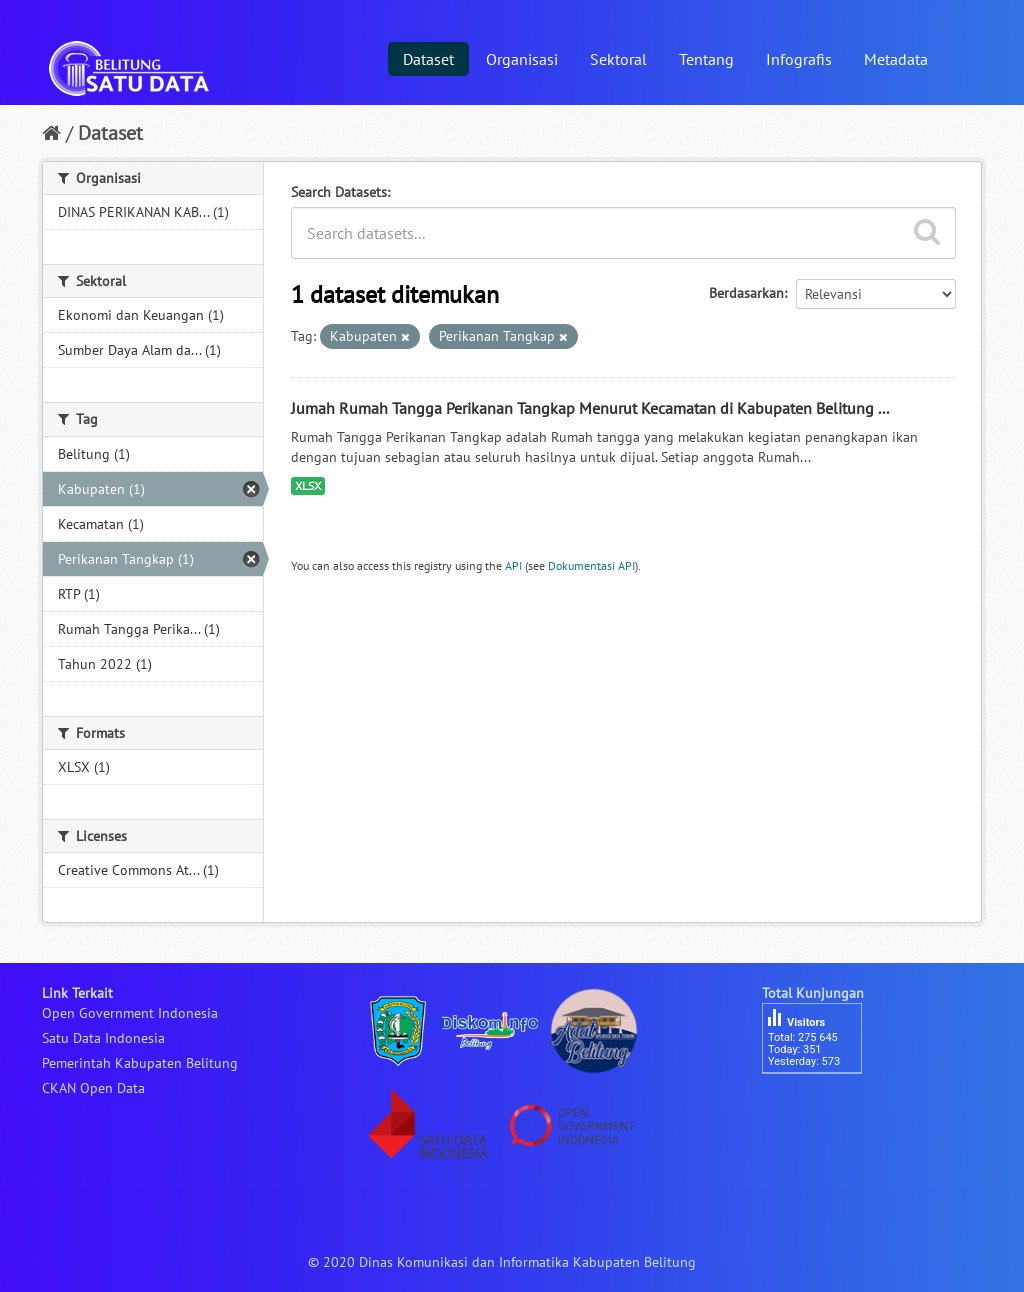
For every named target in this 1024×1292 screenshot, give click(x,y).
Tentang (706, 59)
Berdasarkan (746, 293)
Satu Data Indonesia (103, 1038)
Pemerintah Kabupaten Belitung (140, 1063)
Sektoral (618, 59)
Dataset (428, 59)
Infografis (799, 59)
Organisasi (522, 59)
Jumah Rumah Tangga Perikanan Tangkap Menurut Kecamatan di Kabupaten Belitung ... (590, 408)
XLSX (308, 485)
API (513, 565)
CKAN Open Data (93, 1088)
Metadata (896, 59)
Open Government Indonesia (130, 1013)
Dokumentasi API (591, 565)
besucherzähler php (822, 1108)
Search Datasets (339, 192)
